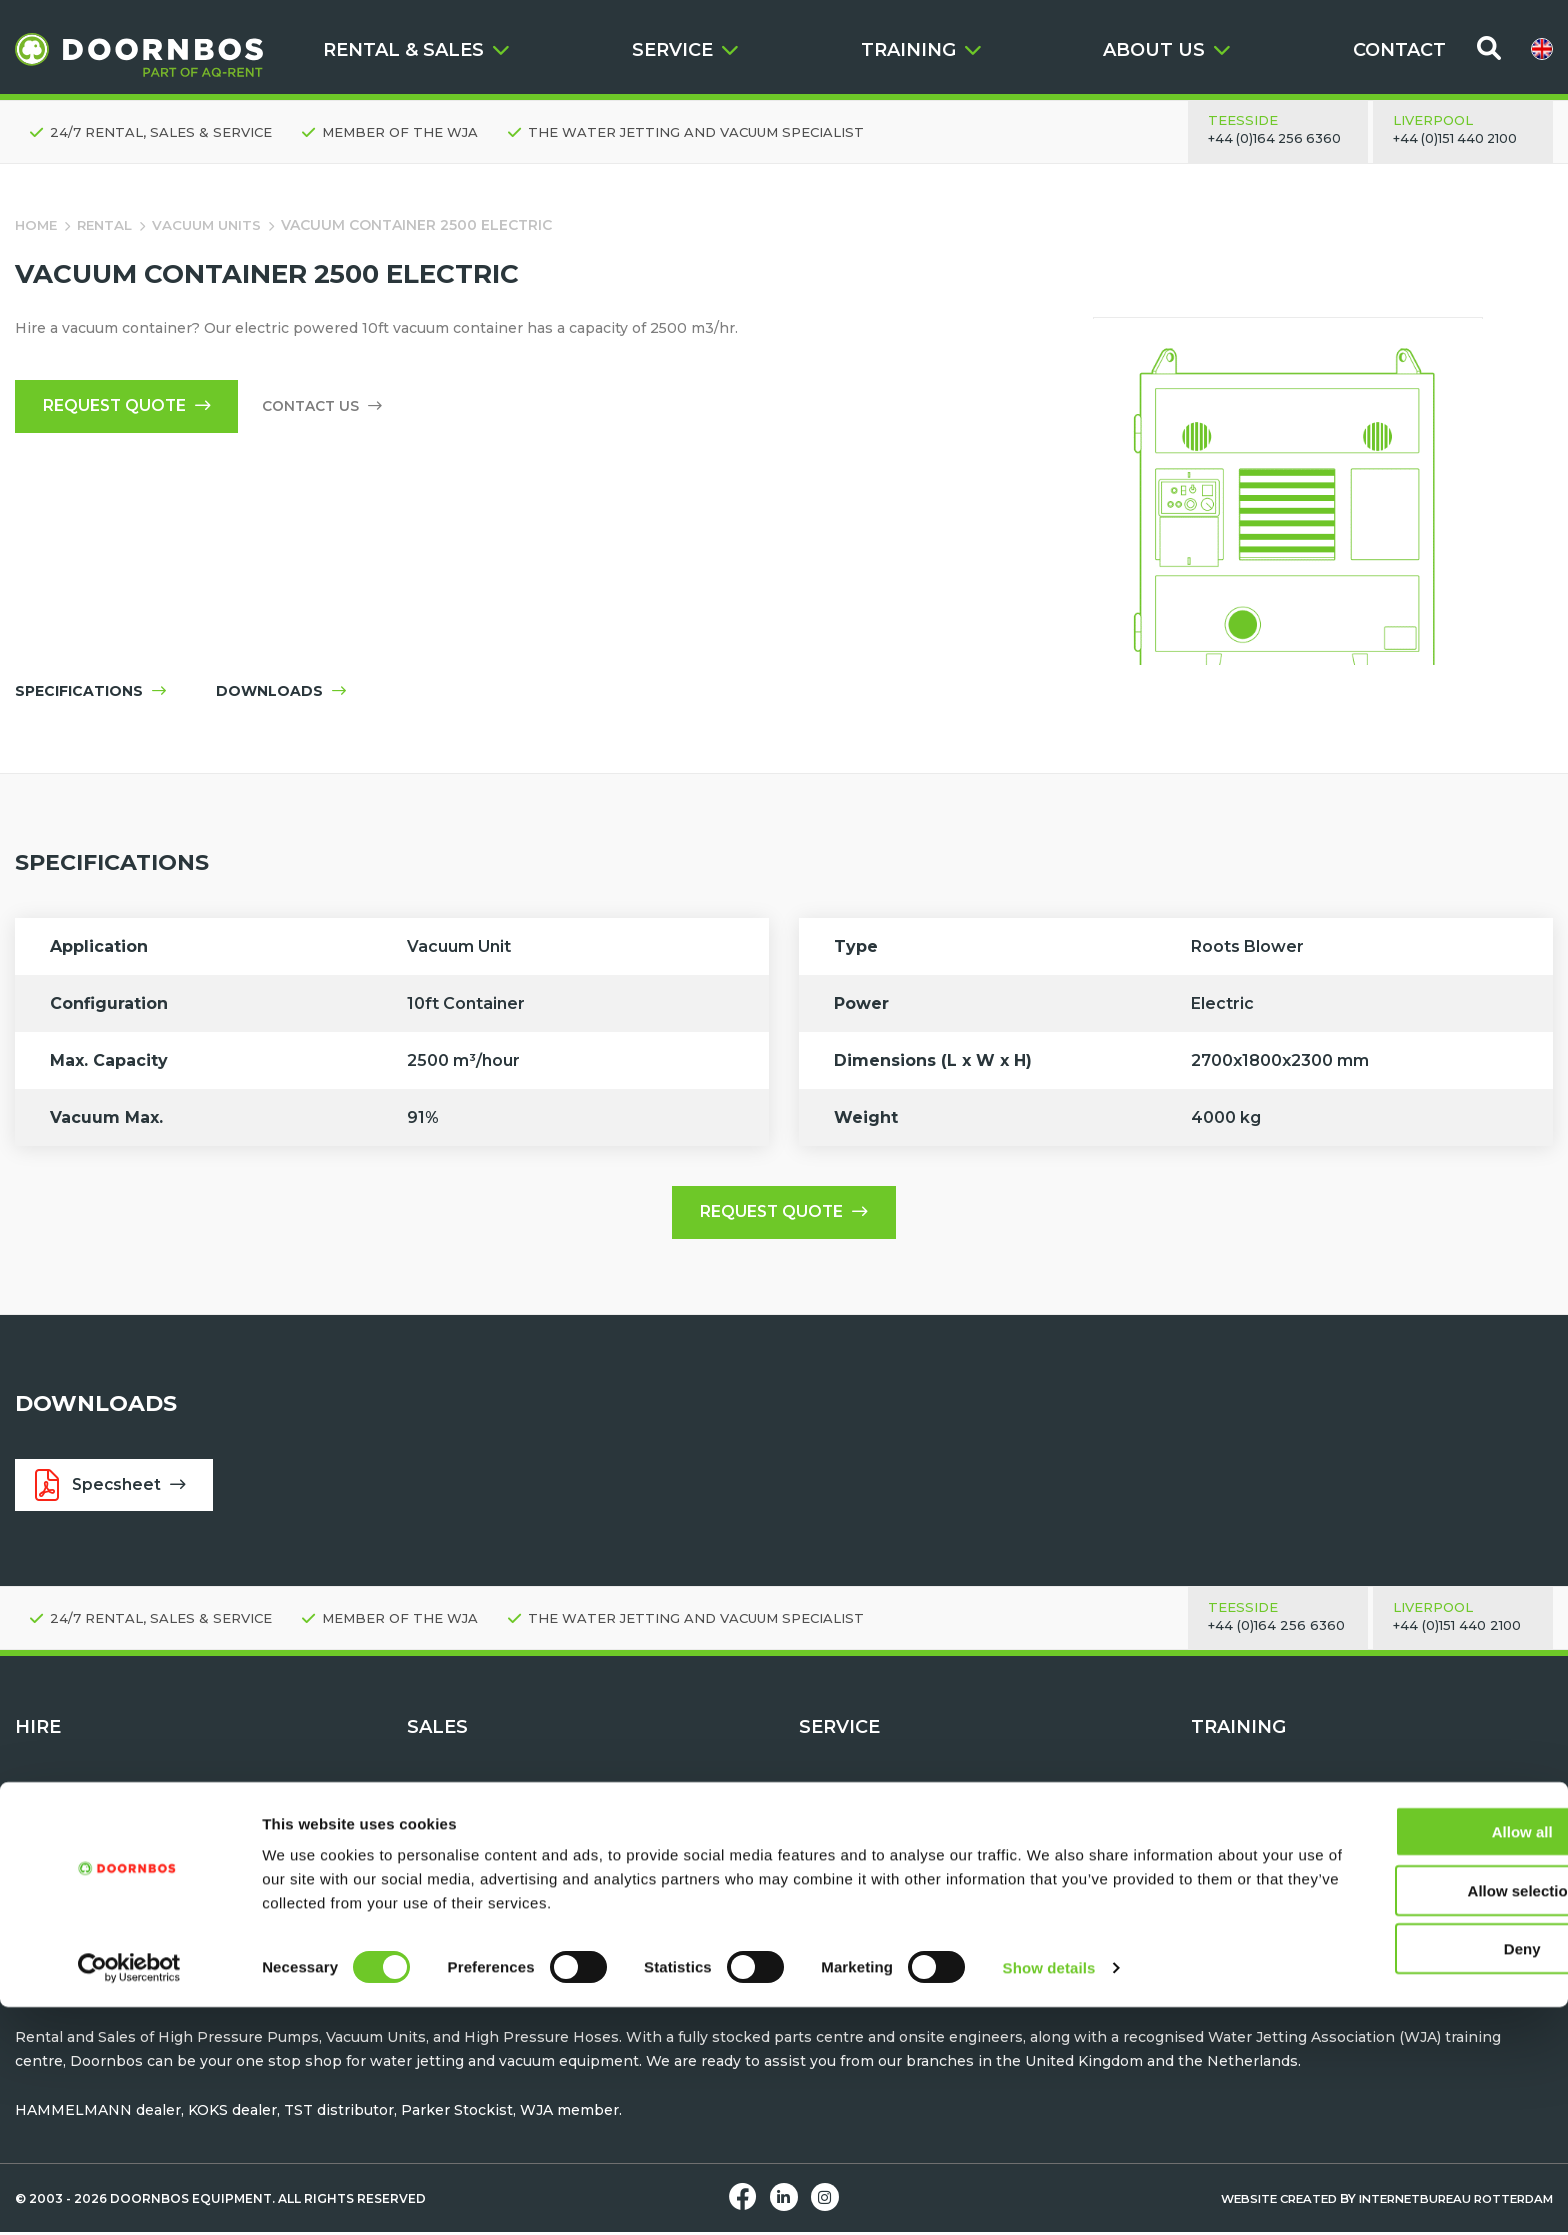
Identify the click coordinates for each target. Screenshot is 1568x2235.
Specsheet (113, 1489)
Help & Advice (849, 1948)
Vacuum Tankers (467, 1901)
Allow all (1401, 2059)
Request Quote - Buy (483, 1806)
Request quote (130, 407)
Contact (827, 1806)
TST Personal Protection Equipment (539, 1877)
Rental (109, 225)
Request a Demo (859, 1829)
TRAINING (921, 50)
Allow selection (1400, 2118)
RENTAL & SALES (416, 50)
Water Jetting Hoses (481, 1853)
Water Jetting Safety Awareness (1307, 1829)
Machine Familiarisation (1277, 1853)
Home (37, 225)
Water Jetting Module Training (1301, 1877)
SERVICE (685, 50)
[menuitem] (1542, 49)
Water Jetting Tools (86, 1853)
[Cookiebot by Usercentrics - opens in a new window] (129, 2196)
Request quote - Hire (91, 1806)
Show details (1049, 2195)
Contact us (330, 408)
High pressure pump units (111, 1829)
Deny (1401, 2176)
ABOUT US (1166, 50)
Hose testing (846, 1877)
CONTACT (1399, 50)
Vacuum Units (215, 225)
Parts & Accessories (871, 1925)
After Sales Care (856, 1853)
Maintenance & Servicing (889, 1901)
